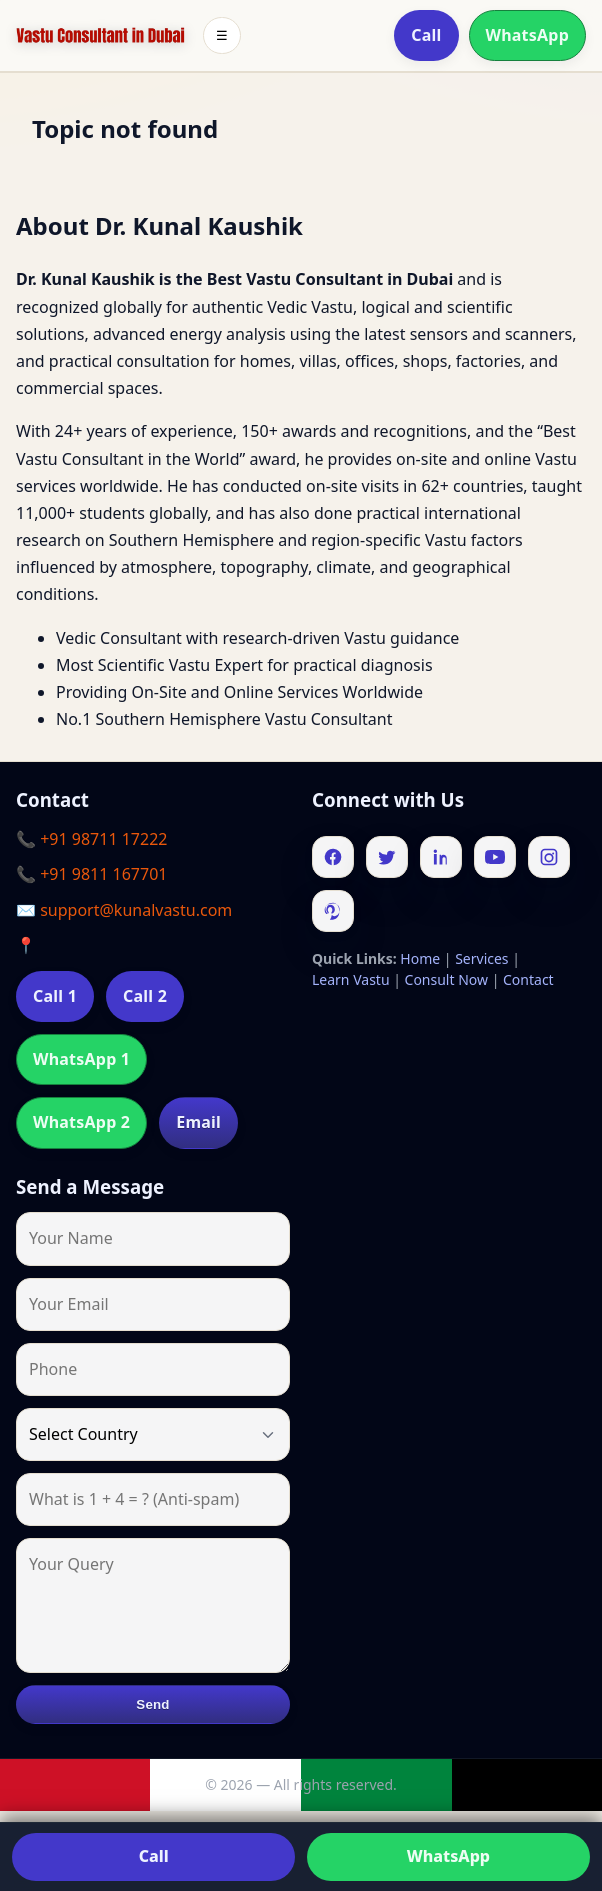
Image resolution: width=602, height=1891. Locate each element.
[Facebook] (333, 857)
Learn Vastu (351, 979)
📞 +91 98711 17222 (91, 839)
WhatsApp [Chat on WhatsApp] (448, 1856)
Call (426, 35)
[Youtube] (495, 857)
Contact (528, 979)
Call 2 (145, 996)
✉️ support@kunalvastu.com (124, 910)
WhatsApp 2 (81, 1122)
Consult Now (446, 979)
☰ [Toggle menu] (222, 35)
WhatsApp (528, 35)
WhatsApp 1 (81, 1059)
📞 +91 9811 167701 (91, 874)
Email (198, 1122)
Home (420, 958)
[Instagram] (549, 857)
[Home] (100, 36)
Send (152, 1704)
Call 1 (55, 996)
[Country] (153, 1434)
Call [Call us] (154, 1856)
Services (481, 958)
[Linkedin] (441, 857)
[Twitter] (387, 857)
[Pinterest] (333, 911)
